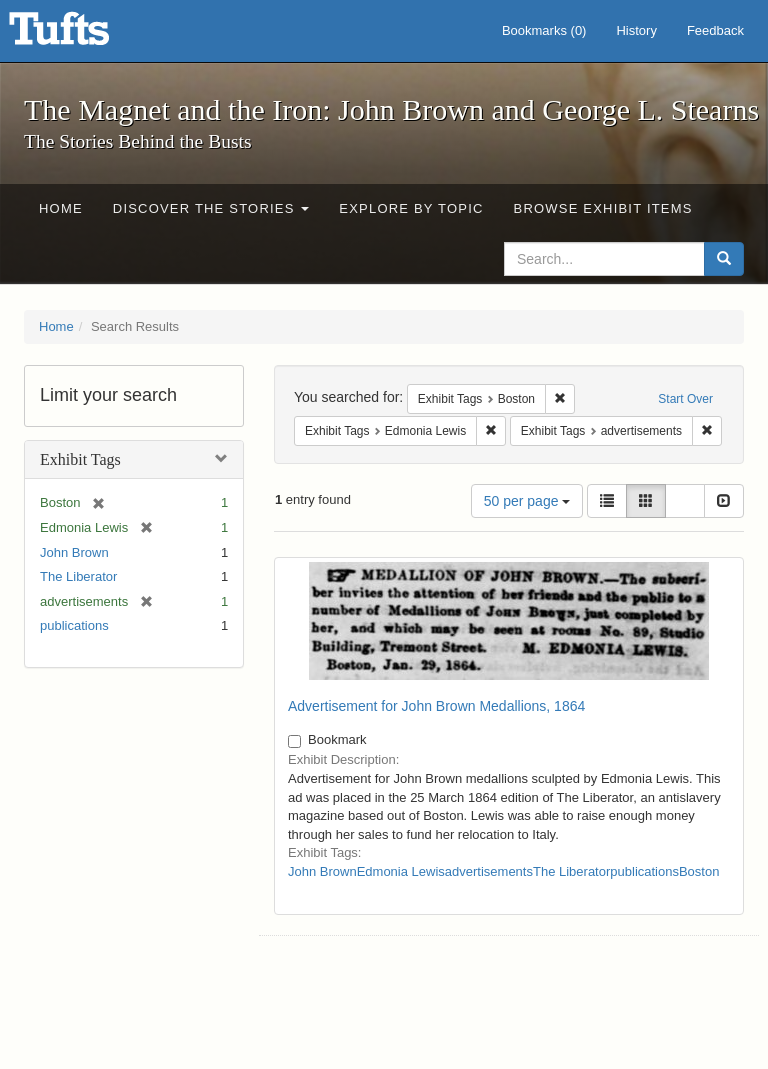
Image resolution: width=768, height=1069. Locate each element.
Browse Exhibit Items (603, 208)
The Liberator (78, 576)
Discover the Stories (211, 208)
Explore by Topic (411, 208)
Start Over (685, 399)
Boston (699, 871)
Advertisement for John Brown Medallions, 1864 (436, 706)
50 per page (527, 501)
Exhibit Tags (80, 459)
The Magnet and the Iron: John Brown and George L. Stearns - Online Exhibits (84, 35)
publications (74, 625)
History (636, 30)
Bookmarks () (544, 30)
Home (61, 208)
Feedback (715, 30)
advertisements (489, 871)
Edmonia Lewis (401, 871)
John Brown (74, 552)
